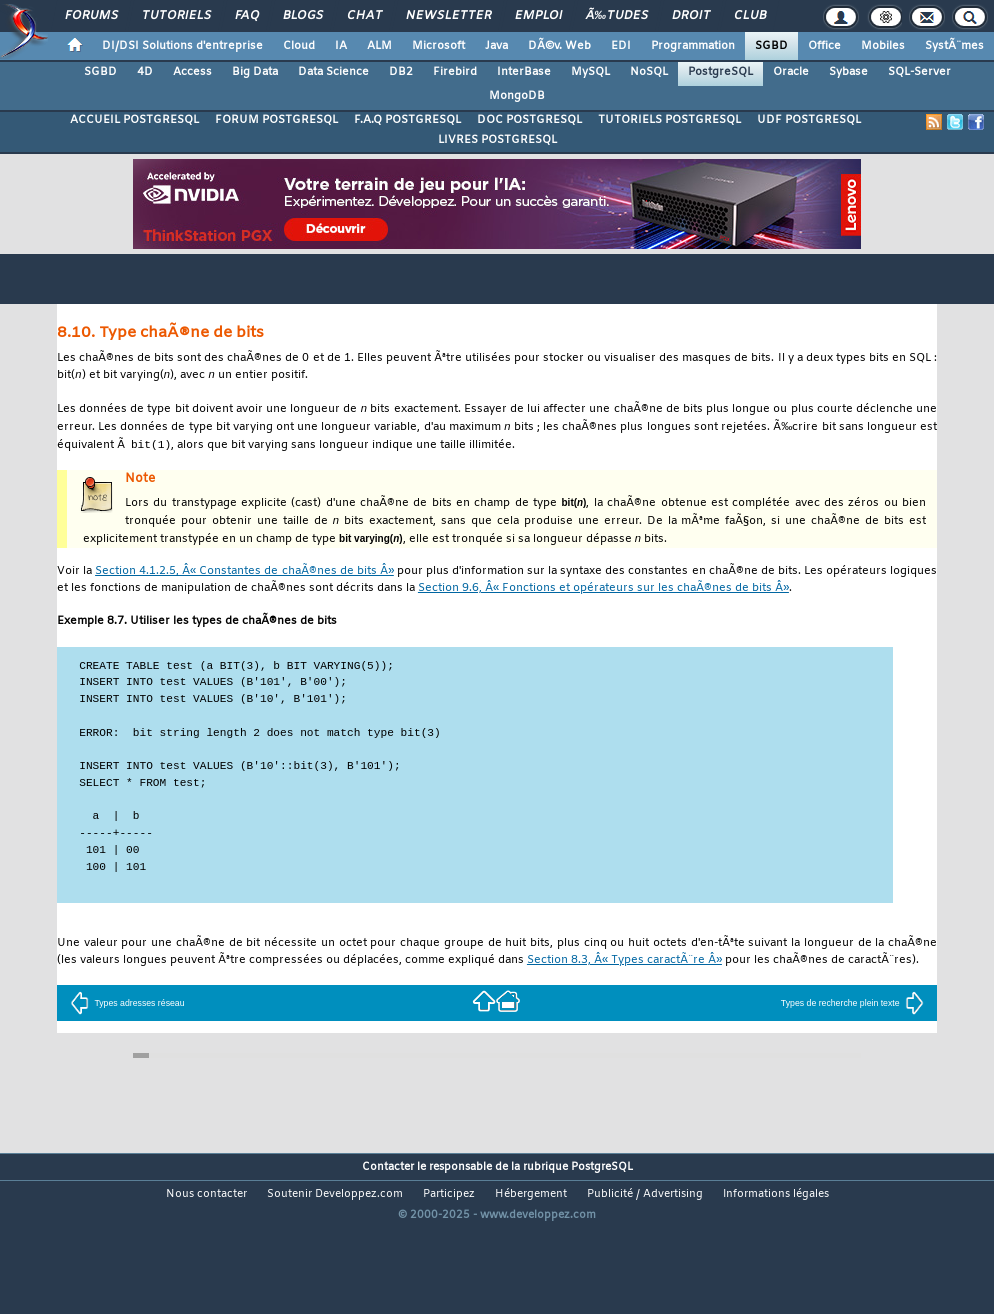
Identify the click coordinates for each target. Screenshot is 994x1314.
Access (192, 72)
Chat (364, 16)
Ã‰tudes (617, 16)
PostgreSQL (720, 72)
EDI (621, 46)
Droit (691, 16)
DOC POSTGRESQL (529, 120)
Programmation (693, 46)
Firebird (455, 72)
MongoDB (517, 96)
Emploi (538, 16)
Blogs (303, 16)
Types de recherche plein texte (852, 1017)
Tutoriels (176, 16)
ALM (379, 46)
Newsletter (448, 16)
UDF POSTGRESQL (809, 120)
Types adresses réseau (127, 1017)
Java (496, 46)
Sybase (848, 72)
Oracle (791, 72)
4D (145, 72)
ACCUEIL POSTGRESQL (134, 120)
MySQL (590, 72)
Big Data (255, 72)
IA (341, 46)
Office (824, 46)
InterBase (524, 72)
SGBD (771, 46)
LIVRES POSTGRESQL (497, 140)
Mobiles (883, 46)
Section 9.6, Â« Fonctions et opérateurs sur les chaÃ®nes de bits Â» (603, 595)
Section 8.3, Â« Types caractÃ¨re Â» (624, 974)
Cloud (299, 46)
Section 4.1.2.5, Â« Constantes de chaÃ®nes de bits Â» (244, 578)
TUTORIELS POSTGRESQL (669, 120)
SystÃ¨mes (954, 46)
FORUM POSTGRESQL (276, 120)
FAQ (247, 16)
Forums (91, 16)
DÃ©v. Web (559, 46)
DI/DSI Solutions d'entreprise (182, 46)
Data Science (333, 72)
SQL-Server (919, 72)
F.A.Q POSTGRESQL (407, 120)
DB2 (401, 72)
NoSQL (649, 72)
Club (750, 16)
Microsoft (438, 46)
